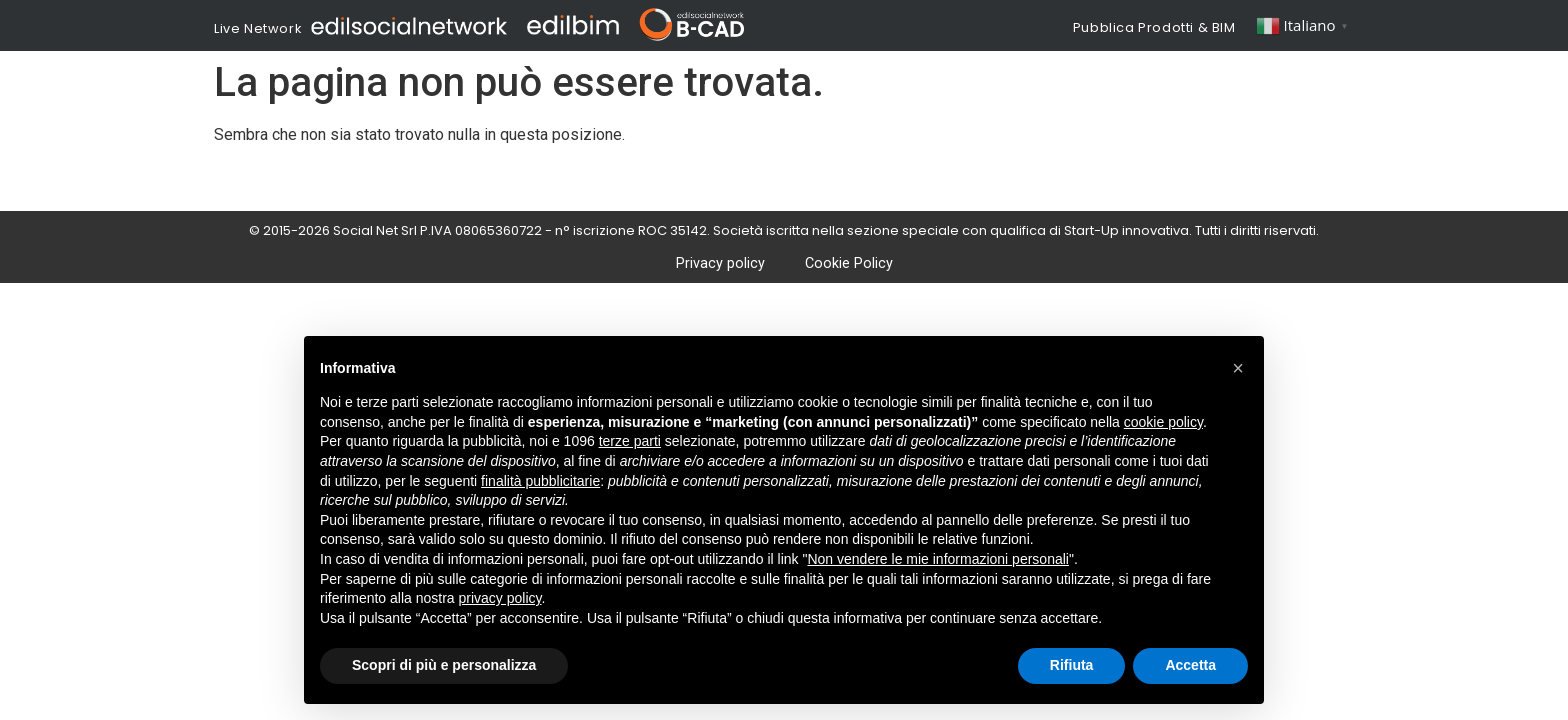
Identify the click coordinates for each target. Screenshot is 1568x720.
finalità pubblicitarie (540, 481)
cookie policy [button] (1163, 422)
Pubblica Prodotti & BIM (1154, 27)
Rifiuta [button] (1072, 665)
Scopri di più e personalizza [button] (444, 665)
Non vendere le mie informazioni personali (937, 559)
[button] (1238, 368)
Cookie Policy (849, 263)
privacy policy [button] (500, 598)
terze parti (630, 441)
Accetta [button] (1190, 665)
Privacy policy (720, 263)
